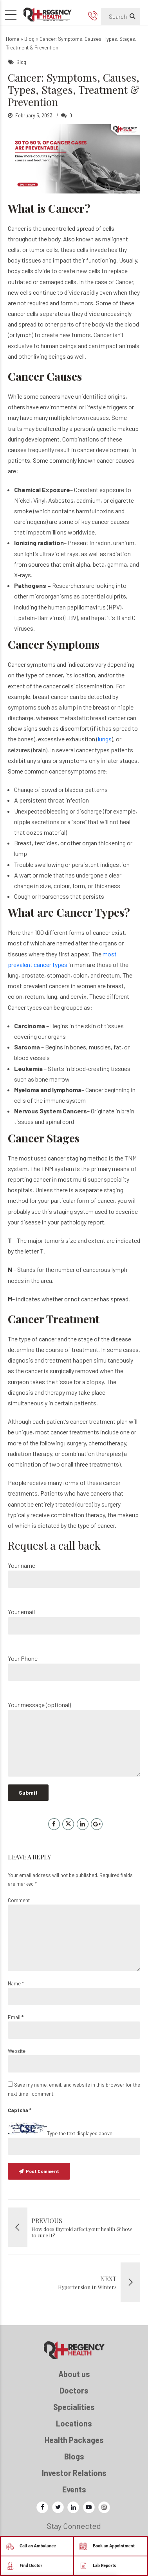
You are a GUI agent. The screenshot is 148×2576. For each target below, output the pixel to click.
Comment (19, 1900)
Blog (29, 39)
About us (74, 2374)
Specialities (74, 2407)
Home (12, 39)
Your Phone (74, 1668)
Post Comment (42, 2171)
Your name (74, 1575)
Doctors (74, 2390)
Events (74, 2489)
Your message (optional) (74, 1739)
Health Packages (74, 2440)
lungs (105, 739)
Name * (16, 1983)
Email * (15, 2017)
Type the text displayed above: (80, 2133)
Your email (74, 1621)
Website (16, 2051)
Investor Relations (74, 2472)
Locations (74, 2423)
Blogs (74, 2456)
